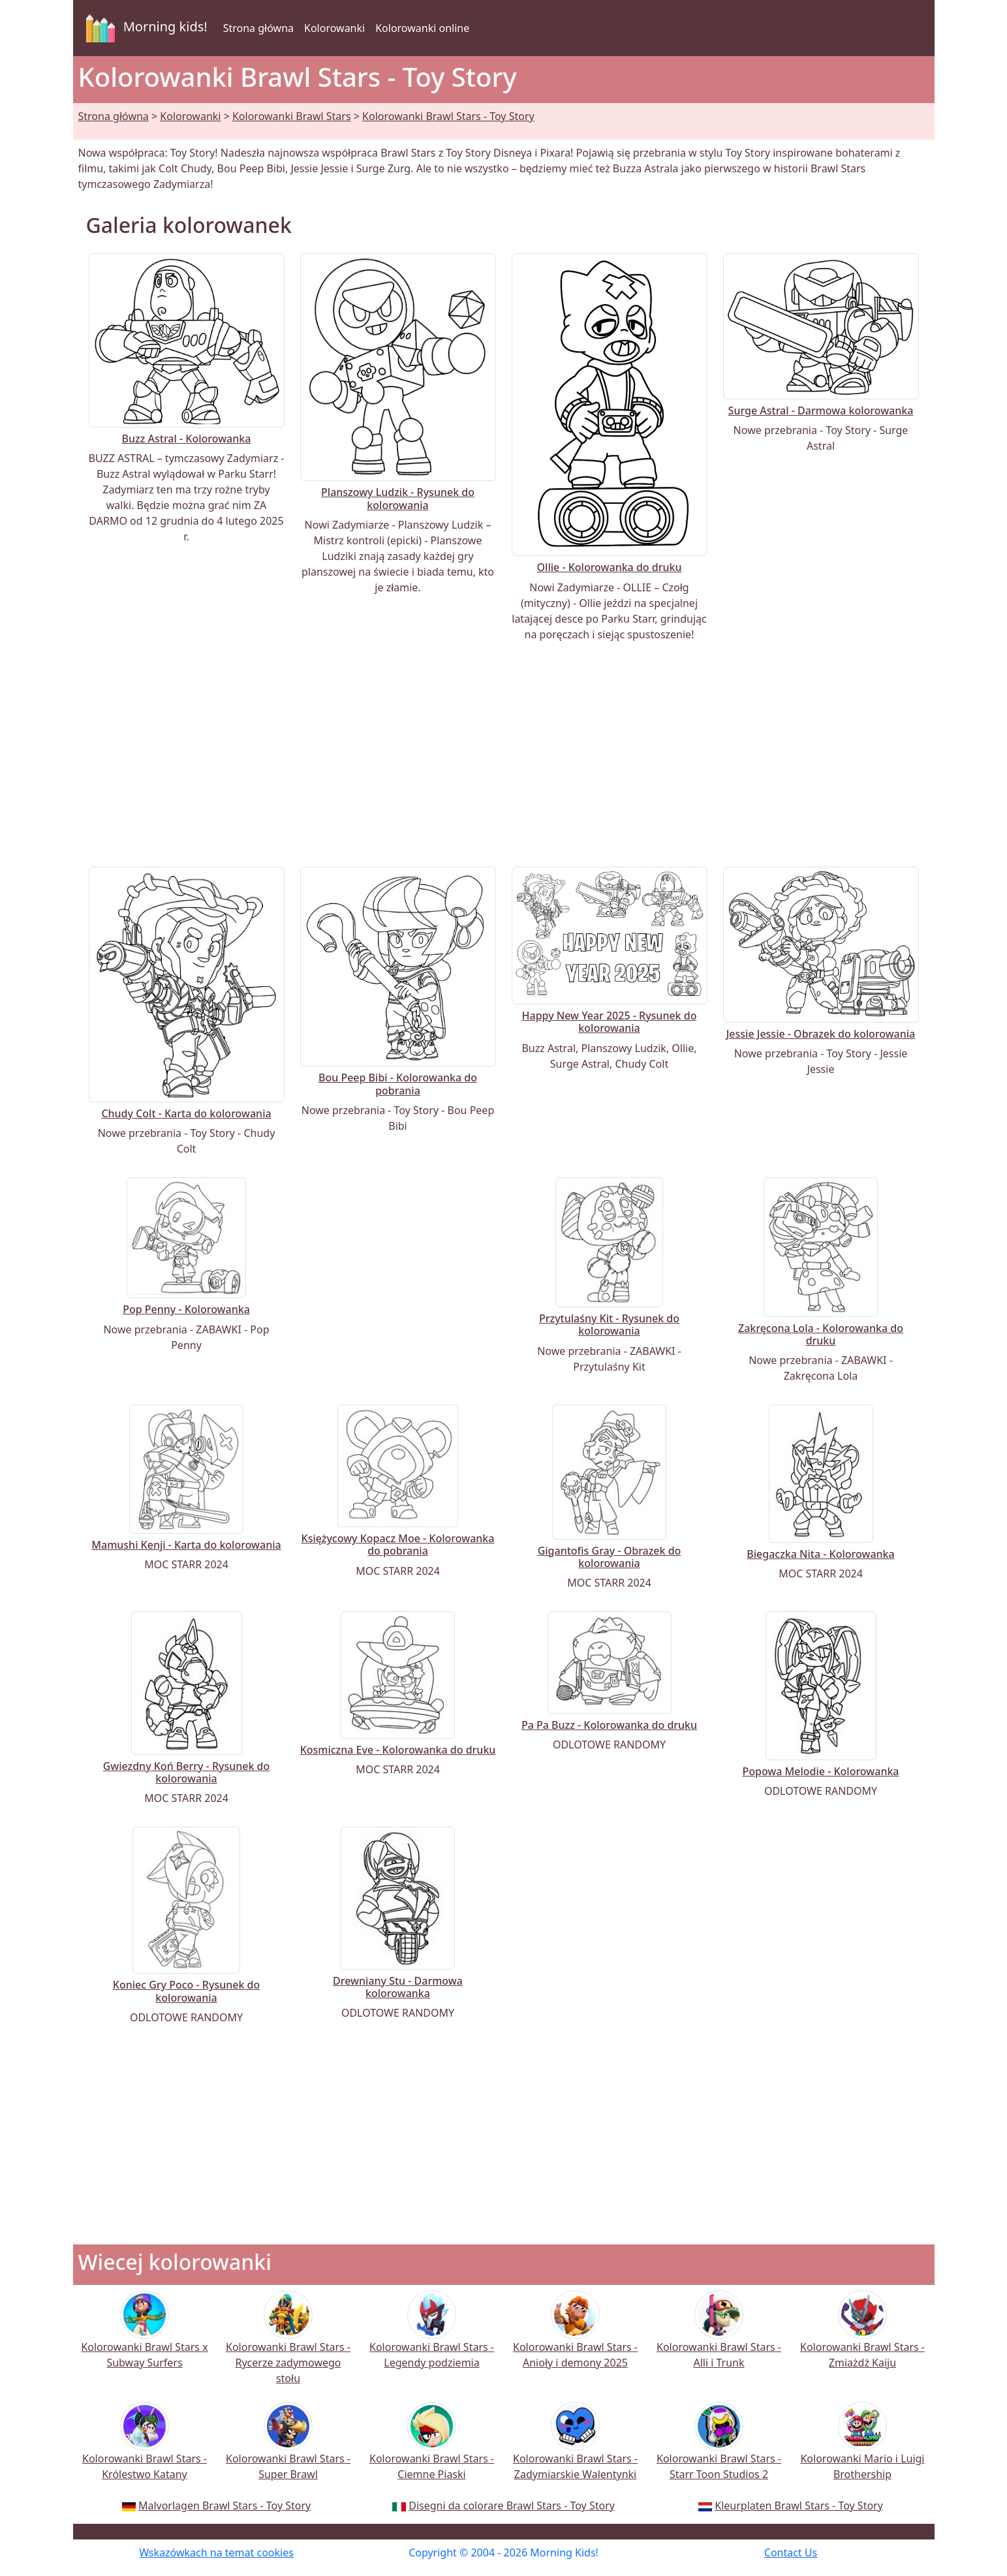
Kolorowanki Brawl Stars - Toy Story (448, 116)
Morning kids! (144, 28)
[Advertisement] (503, 754)
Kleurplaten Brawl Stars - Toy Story (799, 2505)
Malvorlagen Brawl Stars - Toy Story (224, 2505)
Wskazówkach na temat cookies (216, 2552)
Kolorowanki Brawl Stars (291, 116)
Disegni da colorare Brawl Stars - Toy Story (512, 2505)
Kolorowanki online (422, 28)
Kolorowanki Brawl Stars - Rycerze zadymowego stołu (288, 2345)
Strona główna (258, 28)
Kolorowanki (334, 28)
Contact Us (790, 2552)
